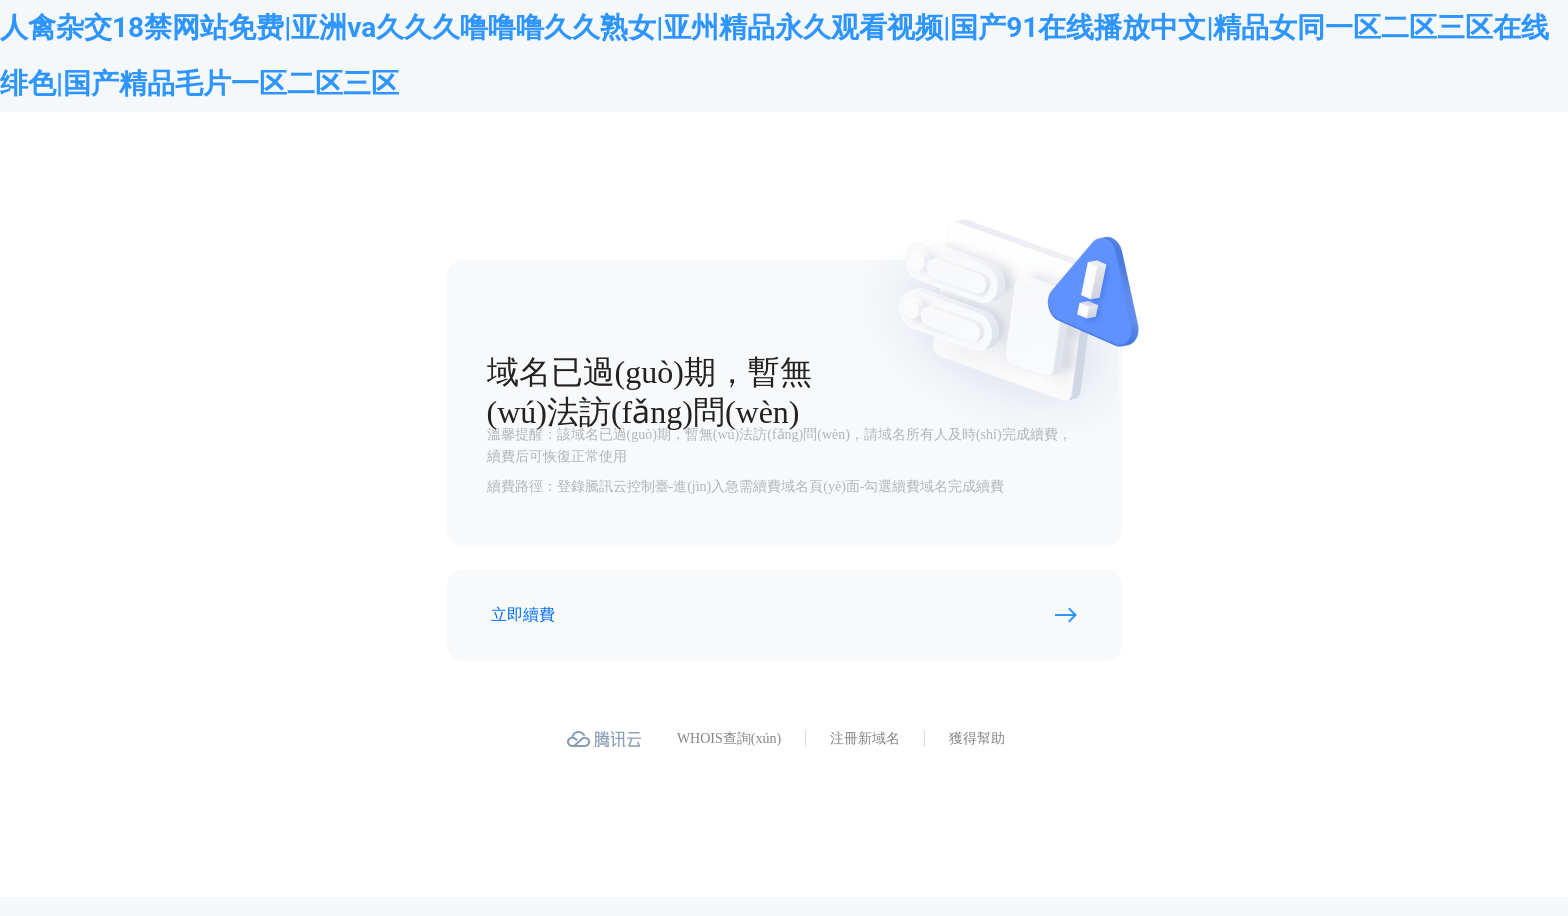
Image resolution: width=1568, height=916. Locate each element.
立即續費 (523, 614)
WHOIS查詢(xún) (729, 738)
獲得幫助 (977, 738)
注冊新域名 (865, 738)
